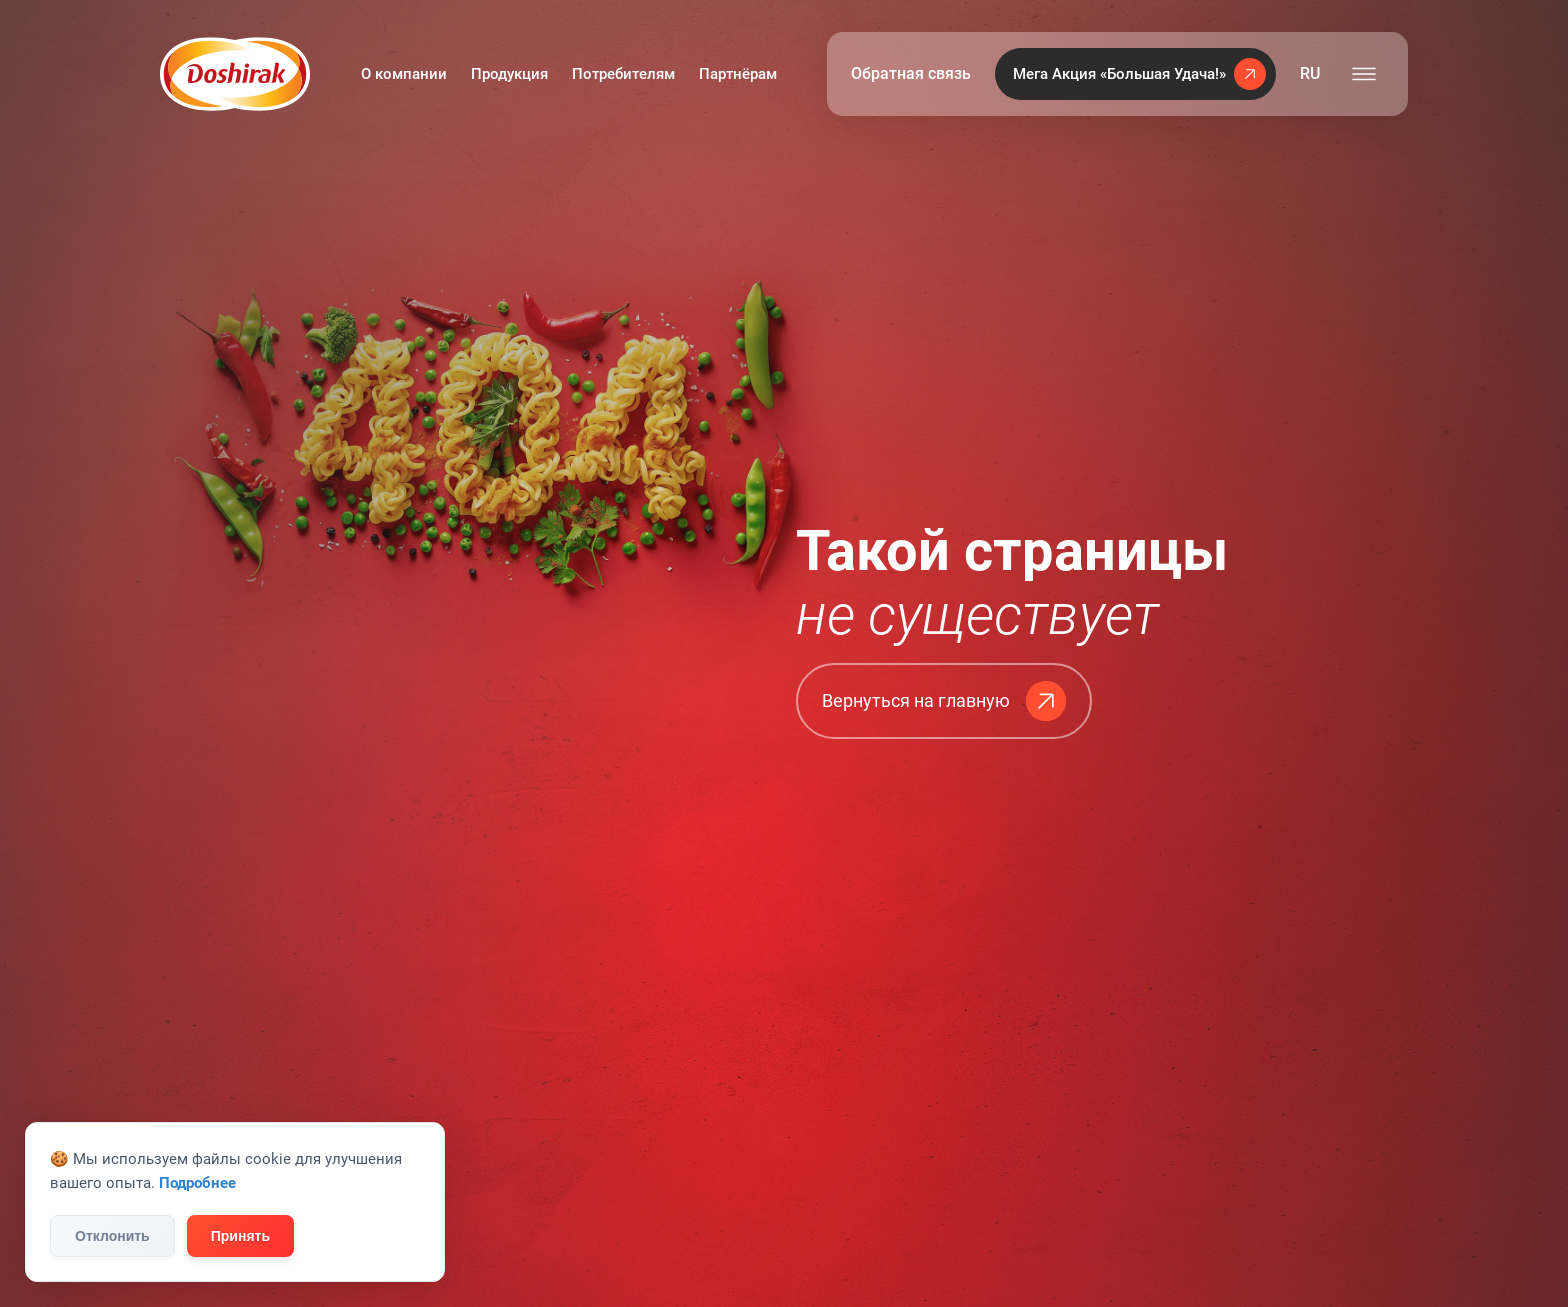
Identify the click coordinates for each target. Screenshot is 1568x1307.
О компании (404, 74)
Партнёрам (738, 74)
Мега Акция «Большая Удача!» (1139, 74)
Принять (240, 1236)
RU (1310, 73)
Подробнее (197, 1183)
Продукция (509, 74)
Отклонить (112, 1236)
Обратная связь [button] (911, 73)
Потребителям (623, 74)
